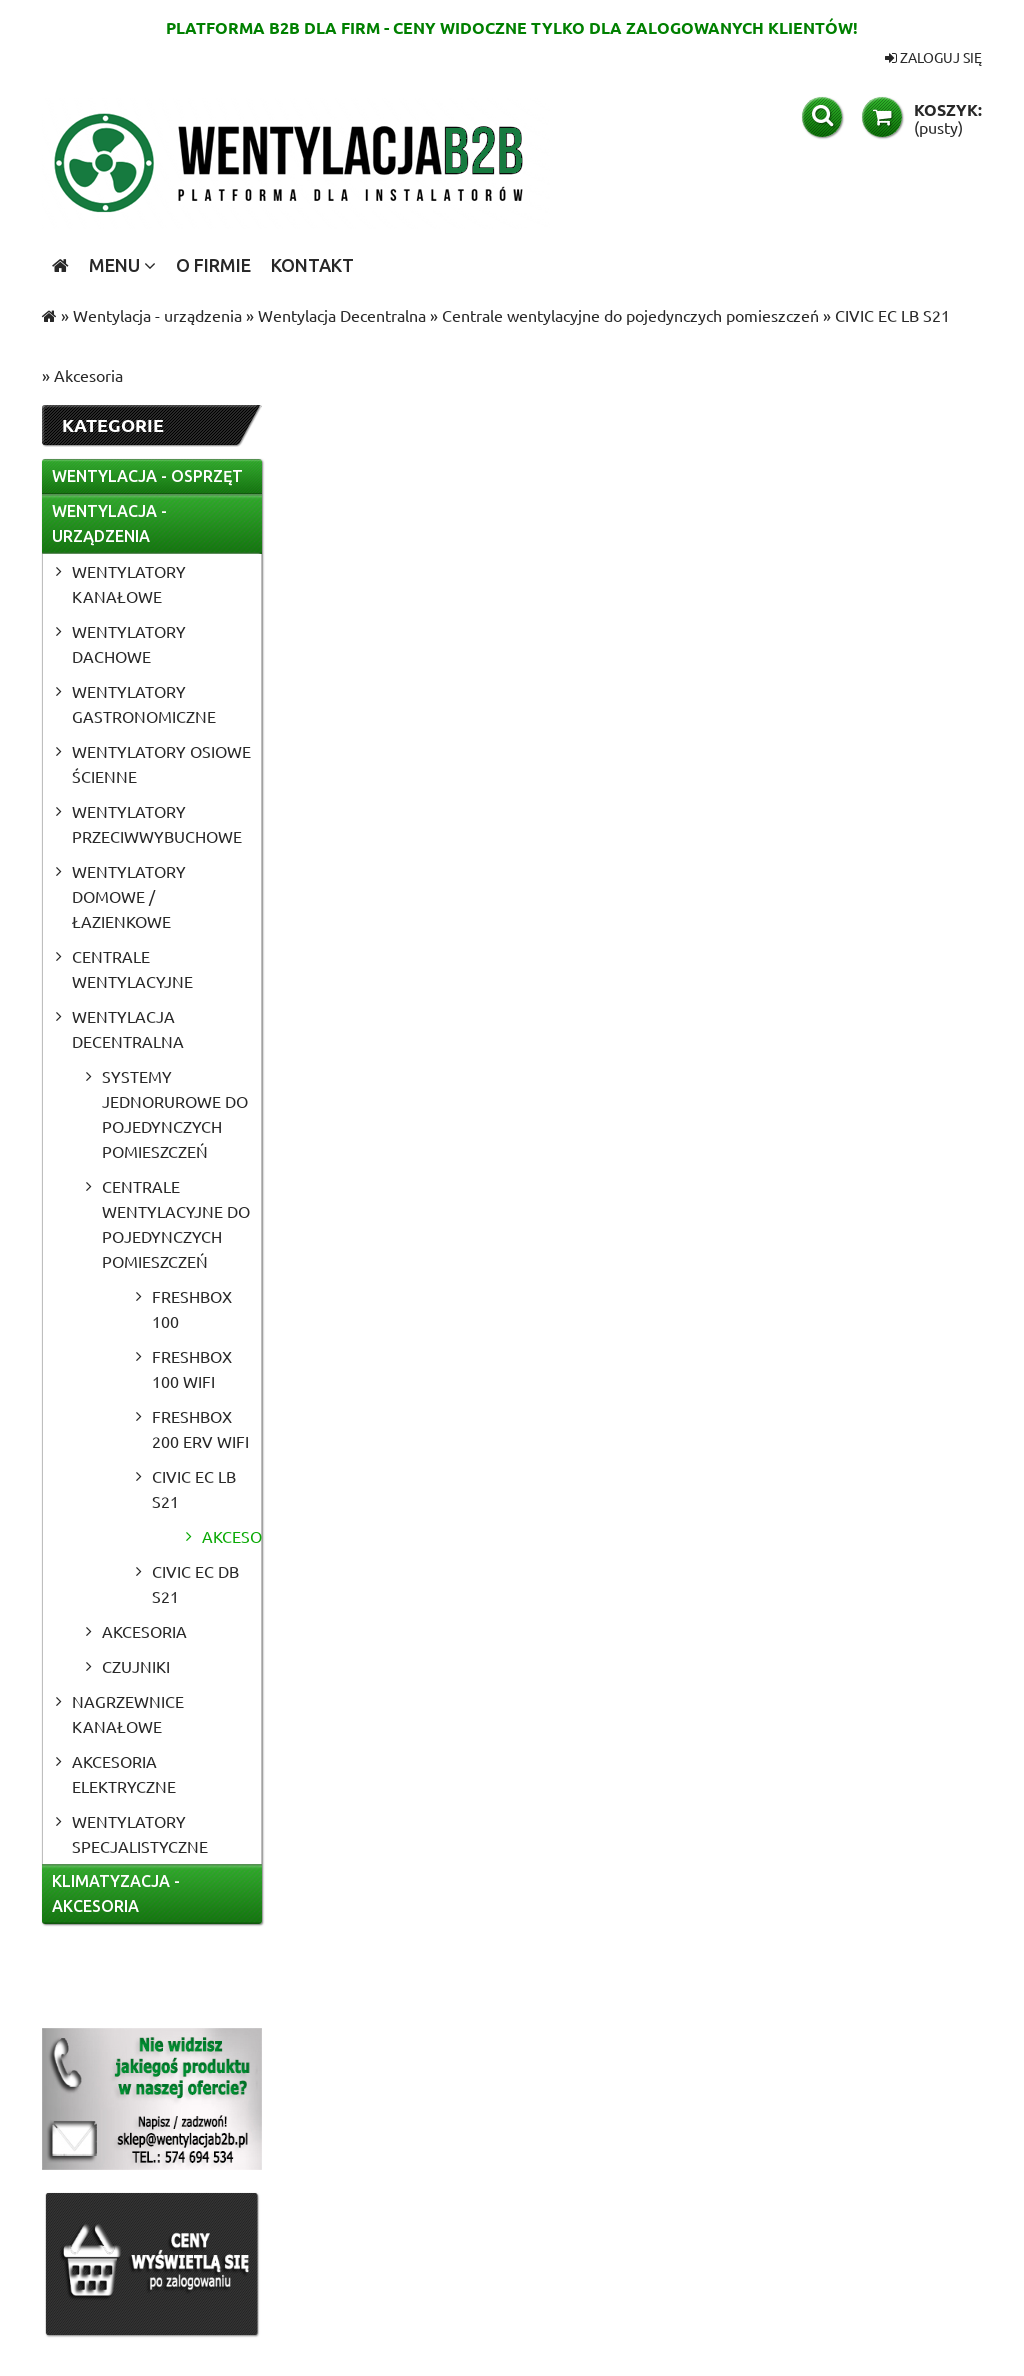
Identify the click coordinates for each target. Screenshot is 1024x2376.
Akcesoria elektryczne (124, 1773)
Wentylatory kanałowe (129, 583)
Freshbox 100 (192, 1308)
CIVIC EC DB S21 (195, 1583)
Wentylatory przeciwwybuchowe (157, 823)
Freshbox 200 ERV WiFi (200, 1428)
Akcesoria (231, 1536)
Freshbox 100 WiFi (192, 1368)
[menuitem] (122, 265)
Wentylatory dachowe (129, 643)
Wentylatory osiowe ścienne (161, 763)
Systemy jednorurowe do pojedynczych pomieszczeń (175, 1113)
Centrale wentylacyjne (132, 968)
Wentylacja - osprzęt (147, 476)
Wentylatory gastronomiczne (144, 703)
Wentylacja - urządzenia (109, 523)
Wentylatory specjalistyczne (140, 1833)
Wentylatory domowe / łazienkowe (129, 896)
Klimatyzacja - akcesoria (116, 1893)
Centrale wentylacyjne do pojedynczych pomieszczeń (176, 1223)
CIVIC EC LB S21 (194, 1488)
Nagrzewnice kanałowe (128, 1713)
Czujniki (136, 1666)
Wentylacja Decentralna (128, 1028)
